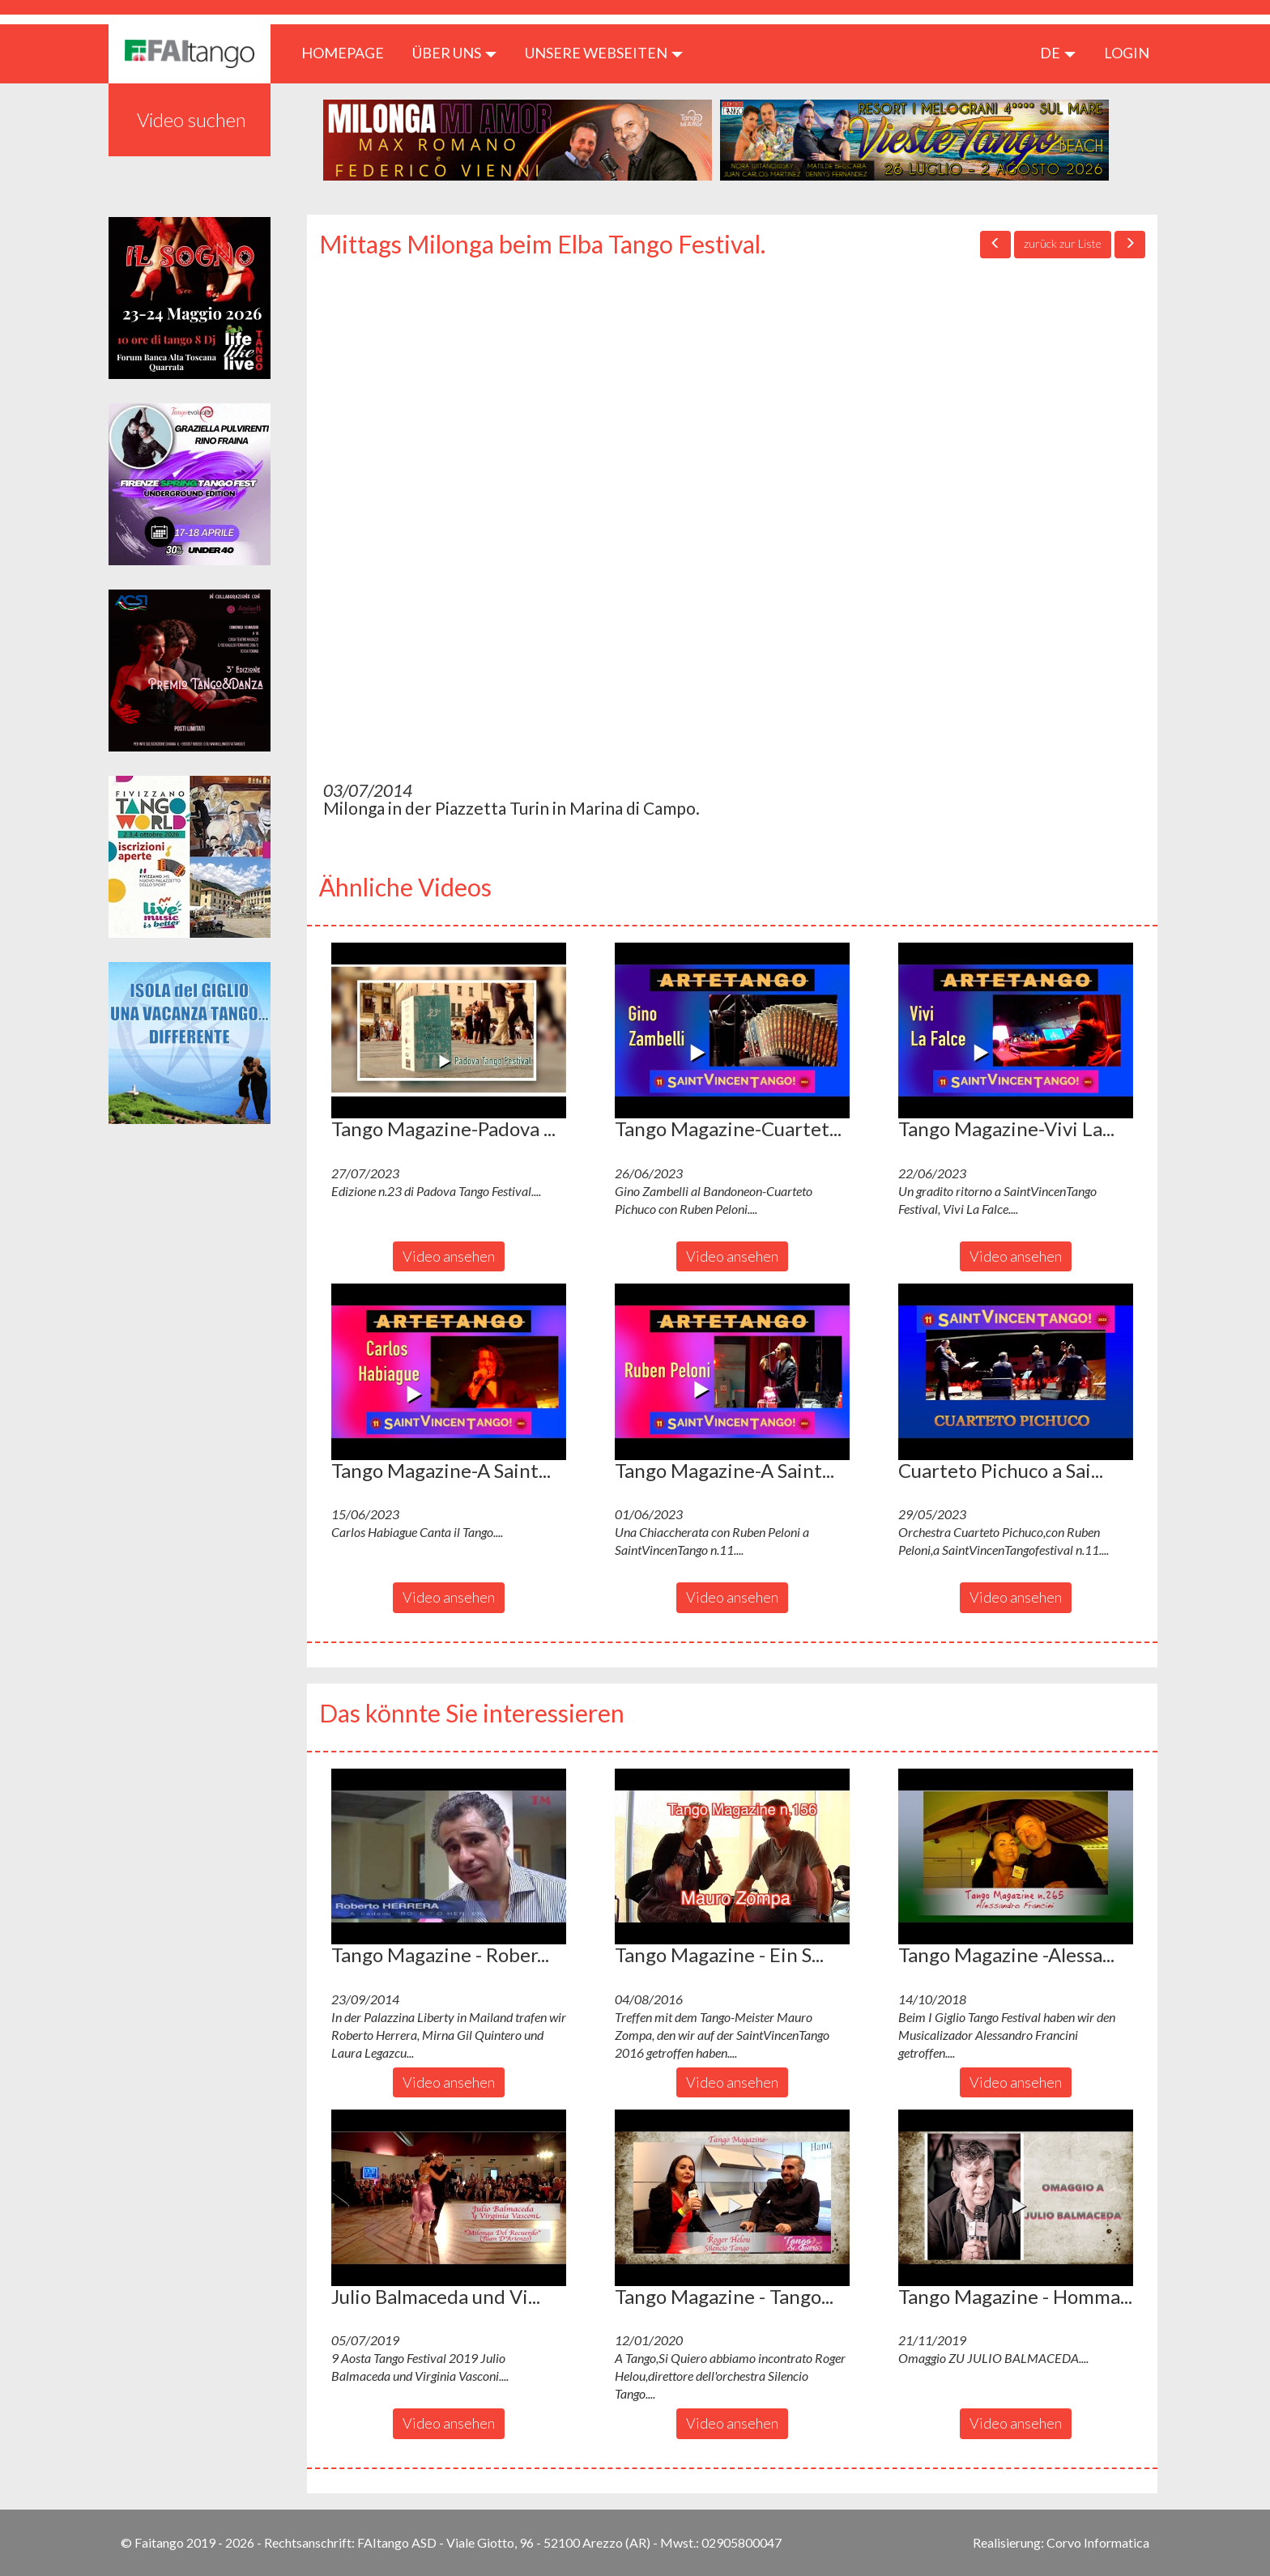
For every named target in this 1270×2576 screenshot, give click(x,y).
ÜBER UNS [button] (454, 53)
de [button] (1058, 53)
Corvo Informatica (1097, 2542)
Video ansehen (449, 1256)
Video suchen (191, 119)
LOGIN (1126, 53)
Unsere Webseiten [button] (604, 53)
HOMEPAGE (348, 52)
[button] (448, 1031)
